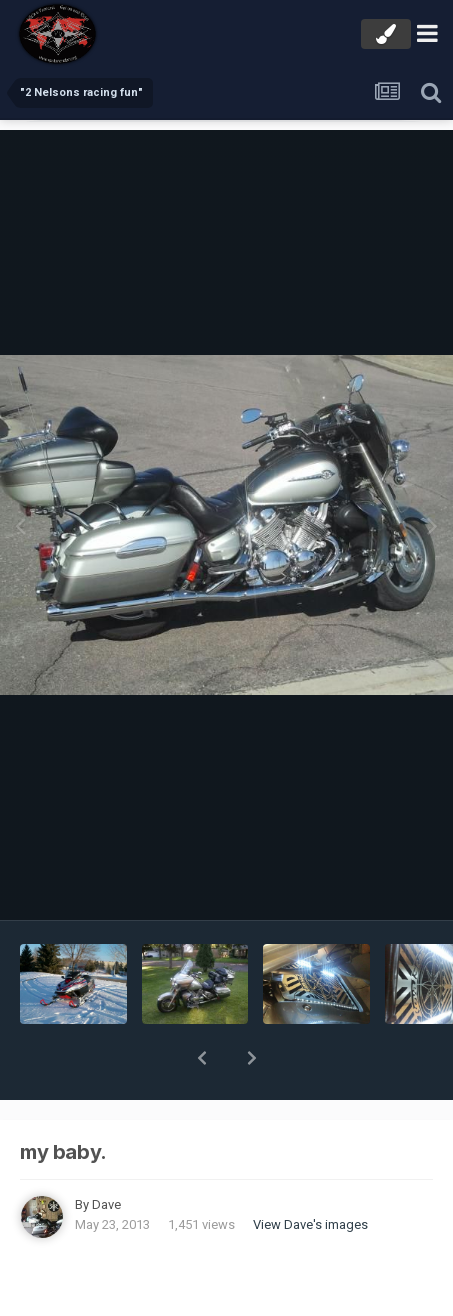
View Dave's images (310, 1172)
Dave (106, 1152)
